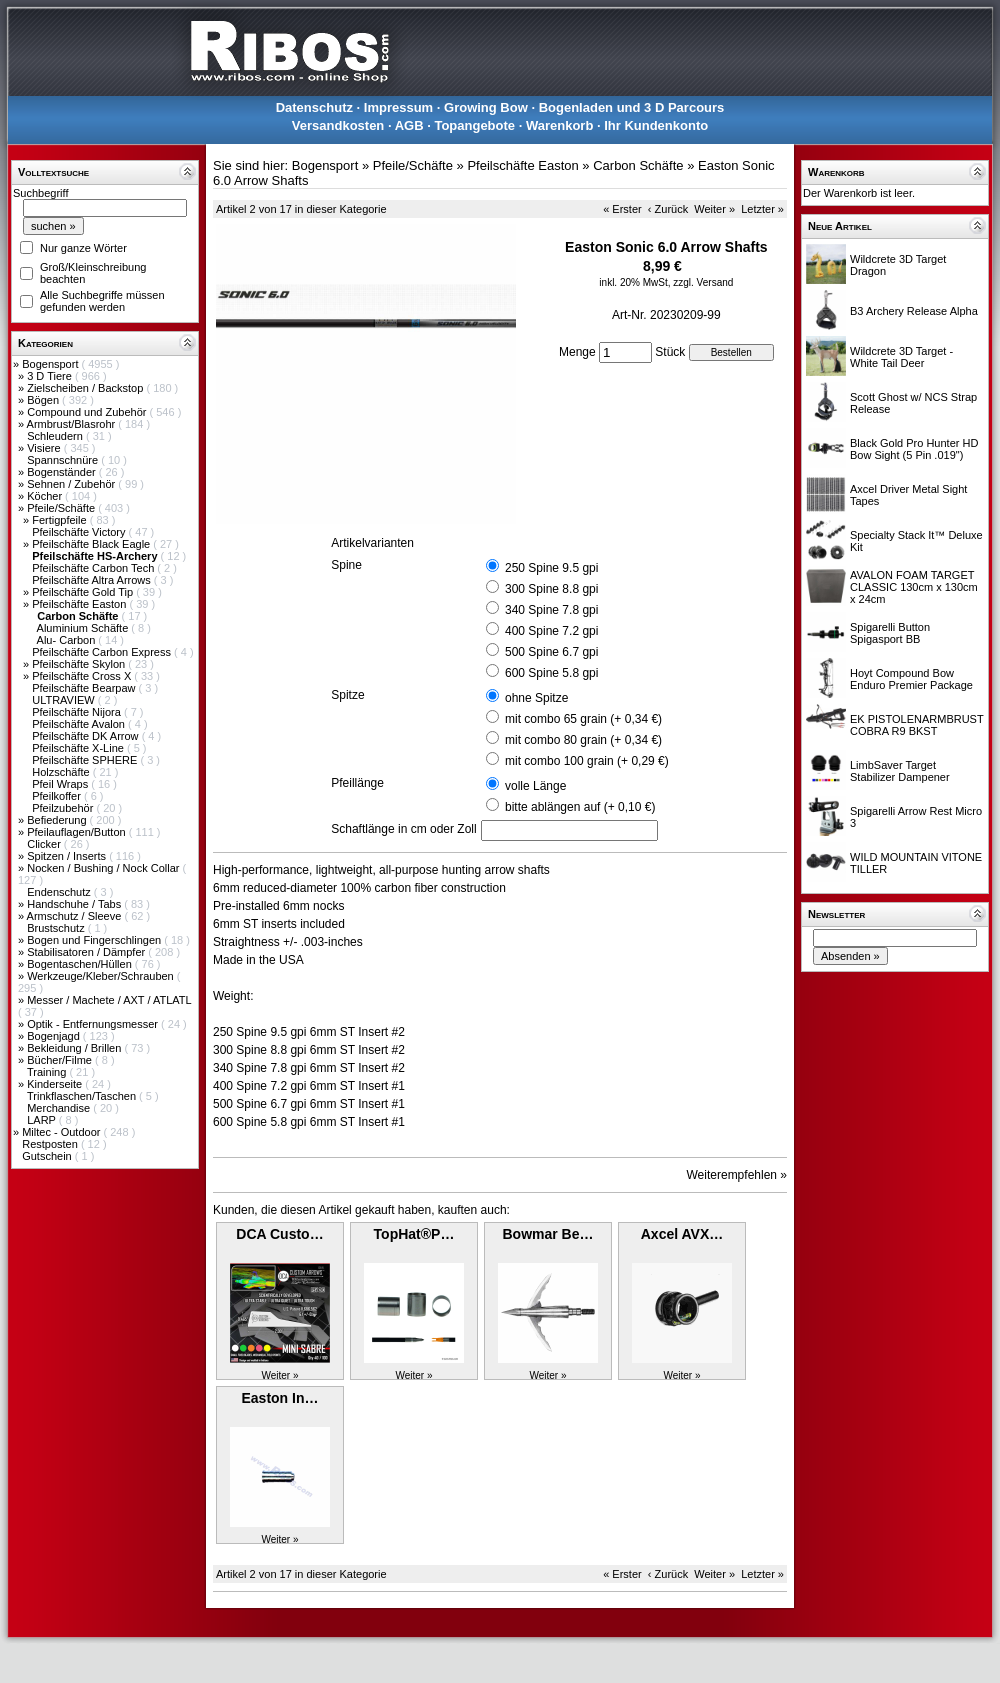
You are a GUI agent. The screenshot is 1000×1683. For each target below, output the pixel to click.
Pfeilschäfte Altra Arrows (93, 580)
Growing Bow (486, 107)
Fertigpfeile (60, 520)
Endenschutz (60, 892)
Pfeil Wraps (61, 784)
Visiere (45, 448)
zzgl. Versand (703, 282)
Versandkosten (338, 125)
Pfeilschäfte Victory (80, 532)
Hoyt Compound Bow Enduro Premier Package (911, 679)
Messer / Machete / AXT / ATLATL (109, 1000)
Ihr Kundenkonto (656, 125)
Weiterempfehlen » (737, 1175)
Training (48, 1072)
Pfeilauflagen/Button (78, 832)
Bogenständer (63, 472)
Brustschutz (57, 928)
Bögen (44, 400)
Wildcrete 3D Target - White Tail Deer (901, 357)
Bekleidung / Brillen (75, 1048)
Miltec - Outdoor (62, 1132)
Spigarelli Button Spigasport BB (890, 633)
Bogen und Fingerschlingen (95, 940)
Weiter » (714, 209)
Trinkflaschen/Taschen (83, 1096)
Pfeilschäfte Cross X (83, 676)
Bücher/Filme (61, 1060)
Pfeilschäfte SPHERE (86, 760)
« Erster (622, 209)
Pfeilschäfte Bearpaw (85, 688)
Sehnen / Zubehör (72, 484)
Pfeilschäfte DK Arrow (86, 736)
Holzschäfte (62, 772)
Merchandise (60, 1108)
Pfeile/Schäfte (62, 508)
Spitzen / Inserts (68, 856)
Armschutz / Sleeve (76, 916)
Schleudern (56, 436)
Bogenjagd (55, 1036)
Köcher (46, 496)
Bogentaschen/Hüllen (81, 964)
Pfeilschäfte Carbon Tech (94, 568)
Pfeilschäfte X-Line (79, 748)
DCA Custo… (279, 1234)
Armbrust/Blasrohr (73, 424)
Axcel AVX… (682, 1234)
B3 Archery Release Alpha (914, 311)
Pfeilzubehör (64, 808)
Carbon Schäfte (638, 165)
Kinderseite (56, 1084)
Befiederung (58, 820)
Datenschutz (314, 107)
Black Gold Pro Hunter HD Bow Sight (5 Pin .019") (914, 449)
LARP (43, 1120)
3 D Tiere (51, 376)
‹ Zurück (668, 209)
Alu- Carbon (68, 640)
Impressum (398, 107)
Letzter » (762, 209)
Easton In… (279, 1398)
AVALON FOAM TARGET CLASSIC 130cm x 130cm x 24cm (914, 587)
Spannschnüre (64, 460)
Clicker (45, 844)
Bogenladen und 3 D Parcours (632, 107)
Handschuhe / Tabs (75, 904)
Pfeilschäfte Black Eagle (92, 544)
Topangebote (474, 125)
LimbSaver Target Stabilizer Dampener (900, 771)
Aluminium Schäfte (84, 628)
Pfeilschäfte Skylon (80, 664)
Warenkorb (559, 125)
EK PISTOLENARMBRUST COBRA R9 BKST (916, 725)
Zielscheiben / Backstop (86, 388)
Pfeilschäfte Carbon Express (103, 652)
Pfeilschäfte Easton (80, 604)
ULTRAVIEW (65, 700)
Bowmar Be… (547, 1234)
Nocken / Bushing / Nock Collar (104, 868)
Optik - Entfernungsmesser (94, 1024)
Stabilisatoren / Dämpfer (87, 952)
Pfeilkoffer (58, 796)
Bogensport (51, 364)
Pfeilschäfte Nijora (78, 712)
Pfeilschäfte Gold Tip (84, 592)
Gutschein (48, 1156)
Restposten (51, 1144)
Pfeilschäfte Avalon (80, 724)
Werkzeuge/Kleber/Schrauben (102, 976)
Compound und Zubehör (88, 412)
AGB (409, 125)
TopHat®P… (414, 1234)
